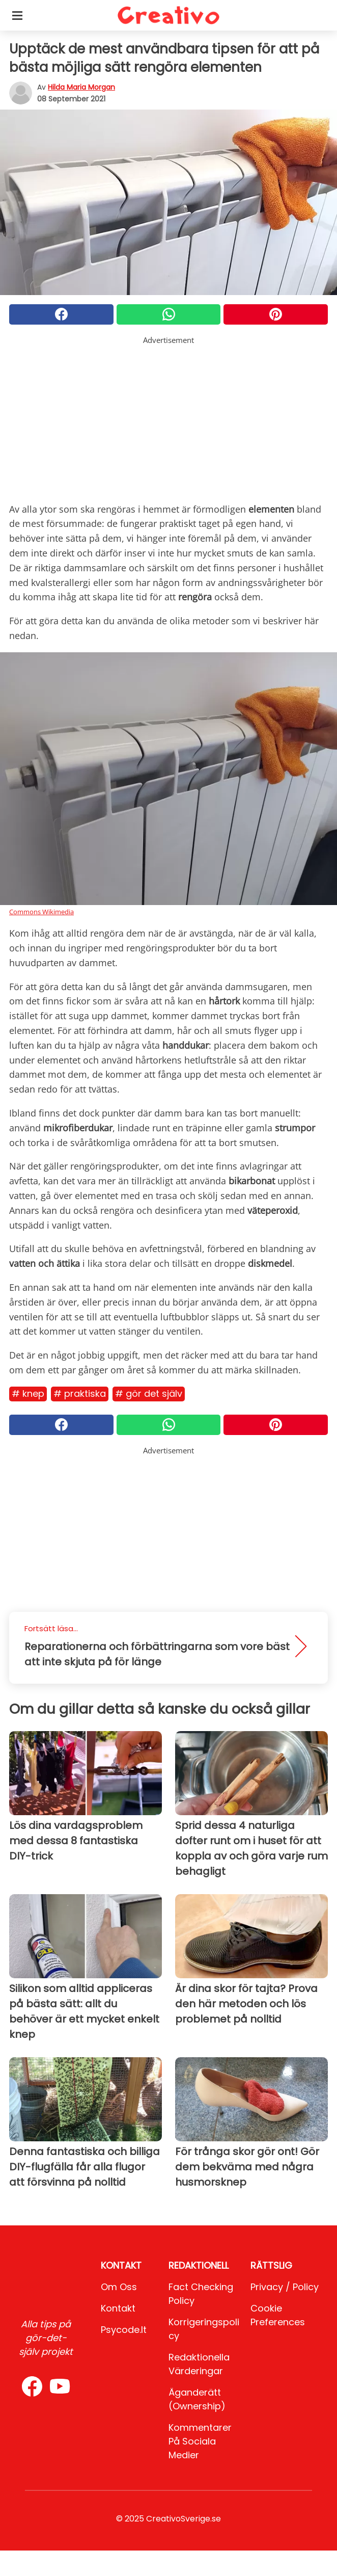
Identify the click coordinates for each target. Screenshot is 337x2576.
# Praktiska (79, 1393)
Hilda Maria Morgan (81, 87)
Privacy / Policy (284, 2286)
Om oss (119, 2286)
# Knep (28, 1393)
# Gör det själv (148, 1393)
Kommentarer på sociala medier (200, 2441)
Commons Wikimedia (41, 911)
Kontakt (118, 2308)
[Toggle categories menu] (17, 15)
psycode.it (124, 2329)
